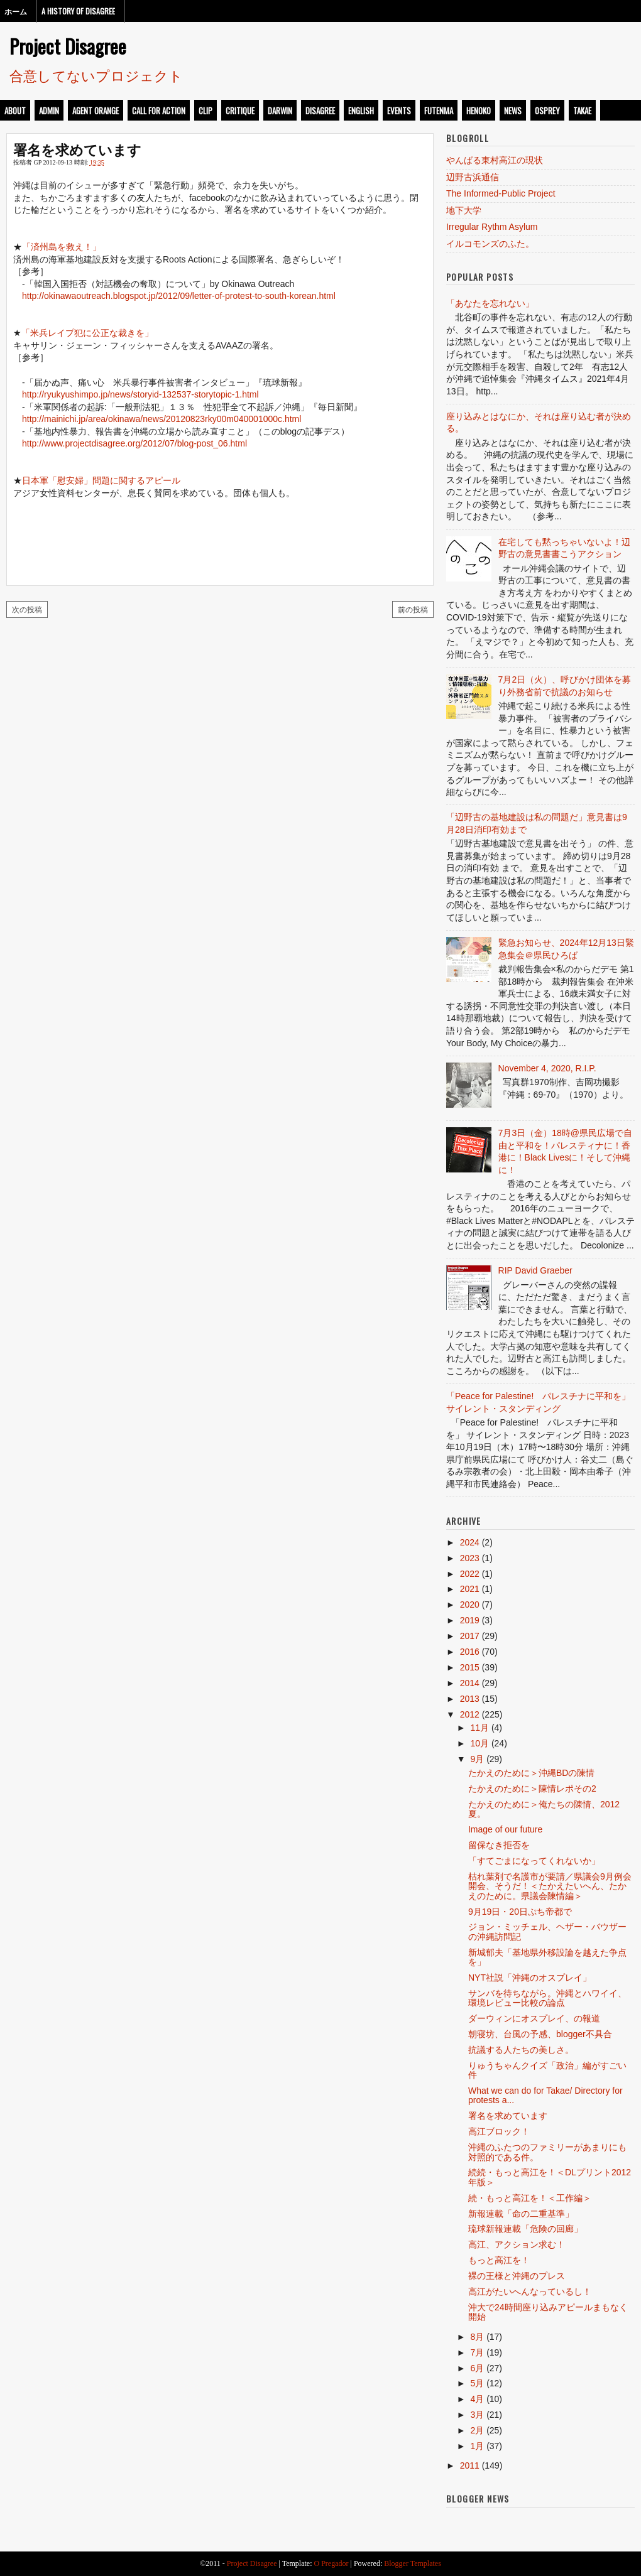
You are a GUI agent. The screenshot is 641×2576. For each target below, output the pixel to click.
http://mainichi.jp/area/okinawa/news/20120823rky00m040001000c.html (161, 419)
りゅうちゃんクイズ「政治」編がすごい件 (547, 2070)
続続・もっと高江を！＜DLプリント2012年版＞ (549, 2177)
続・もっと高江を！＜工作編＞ (529, 2198)
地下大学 (463, 210)
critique (240, 110)
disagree (320, 110)
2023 (469, 1558)
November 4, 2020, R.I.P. (547, 1068)
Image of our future (505, 1829)
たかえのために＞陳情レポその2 (532, 1788)
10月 (479, 1743)
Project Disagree (67, 45)
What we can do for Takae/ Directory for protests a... (545, 2095)
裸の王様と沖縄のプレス (516, 2276)
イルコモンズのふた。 (490, 244)
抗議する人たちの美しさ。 (521, 2050)
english (361, 110)
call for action (158, 110)
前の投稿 (413, 608)
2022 (469, 1574)
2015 (469, 1667)
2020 (469, 1604)
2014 (469, 1683)
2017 (469, 1636)
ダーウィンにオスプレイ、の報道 (534, 2018)
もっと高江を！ (499, 2260)
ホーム (15, 11)
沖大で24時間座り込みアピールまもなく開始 (548, 2312)
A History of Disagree (78, 11)
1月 (477, 2446)
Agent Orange (95, 110)
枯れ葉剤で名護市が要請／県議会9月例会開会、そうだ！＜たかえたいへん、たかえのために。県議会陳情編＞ (550, 1886)
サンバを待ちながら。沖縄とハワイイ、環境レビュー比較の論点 (547, 1998)
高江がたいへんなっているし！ (529, 2291)
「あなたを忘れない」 (490, 303)
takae (582, 110)
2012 (469, 1714)
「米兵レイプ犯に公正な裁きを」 (87, 333)
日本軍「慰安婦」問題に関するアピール (101, 480)
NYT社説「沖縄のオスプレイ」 (529, 1978)
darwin (280, 110)
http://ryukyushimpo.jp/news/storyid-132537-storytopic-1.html (140, 394)
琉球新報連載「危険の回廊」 (525, 2229)
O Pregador (331, 2563)
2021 (469, 1589)
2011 (469, 2465)
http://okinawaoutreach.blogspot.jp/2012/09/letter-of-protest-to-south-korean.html (179, 296)
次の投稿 (27, 608)
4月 (477, 2399)
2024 (469, 1542)
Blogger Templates (412, 2563)
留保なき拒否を (499, 1845)
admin (49, 110)
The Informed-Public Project (501, 193)
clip (205, 110)
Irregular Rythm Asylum (491, 227)
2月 (477, 2430)
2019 (469, 1620)
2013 (469, 1699)
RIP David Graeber (535, 1270)
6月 (477, 2368)
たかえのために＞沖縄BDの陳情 (531, 1773)
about (15, 110)
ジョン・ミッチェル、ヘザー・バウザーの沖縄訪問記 (547, 1931)
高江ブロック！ (499, 2131)
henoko (478, 110)
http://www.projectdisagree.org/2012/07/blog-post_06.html (134, 443)
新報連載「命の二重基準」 (521, 2214)
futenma (438, 110)
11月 (479, 1728)
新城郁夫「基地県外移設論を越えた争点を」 (547, 1957)
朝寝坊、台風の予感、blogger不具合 (540, 2034)
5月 (477, 2383)
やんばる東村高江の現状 (494, 160)
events (399, 110)
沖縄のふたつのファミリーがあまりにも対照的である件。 (547, 2152)
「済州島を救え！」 (61, 247)
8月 (477, 2337)
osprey (547, 110)
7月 (477, 2352)
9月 (477, 1759)
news (513, 110)
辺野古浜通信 (472, 177)
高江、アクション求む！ (516, 2244)
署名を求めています (77, 149)
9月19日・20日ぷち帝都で (520, 1912)
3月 (477, 2415)
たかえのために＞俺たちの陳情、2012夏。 (544, 1809)
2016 (469, 1652)
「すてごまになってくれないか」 (534, 1861)
